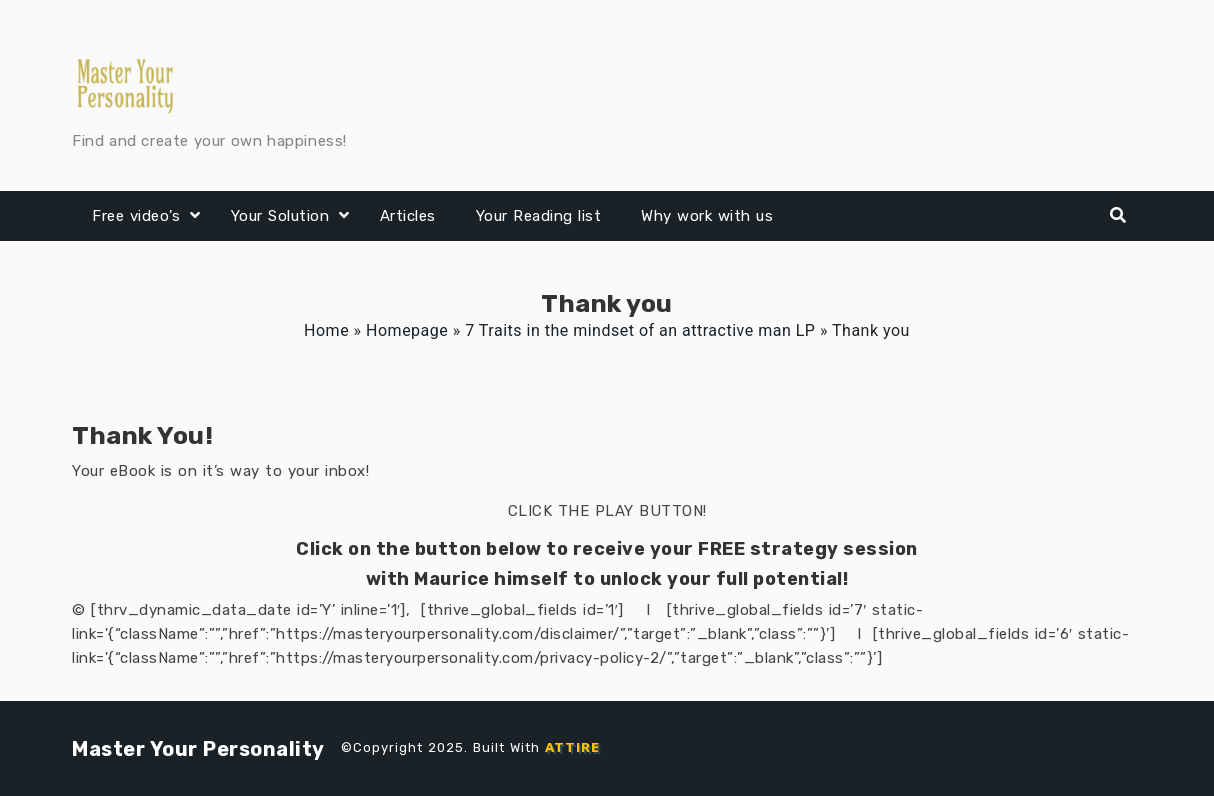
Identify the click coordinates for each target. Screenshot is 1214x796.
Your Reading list (539, 216)
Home (326, 330)
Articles (408, 216)
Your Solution (280, 216)
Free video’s (136, 216)
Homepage (407, 330)
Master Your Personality (198, 749)
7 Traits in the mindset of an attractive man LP (640, 330)
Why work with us (707, 216)
